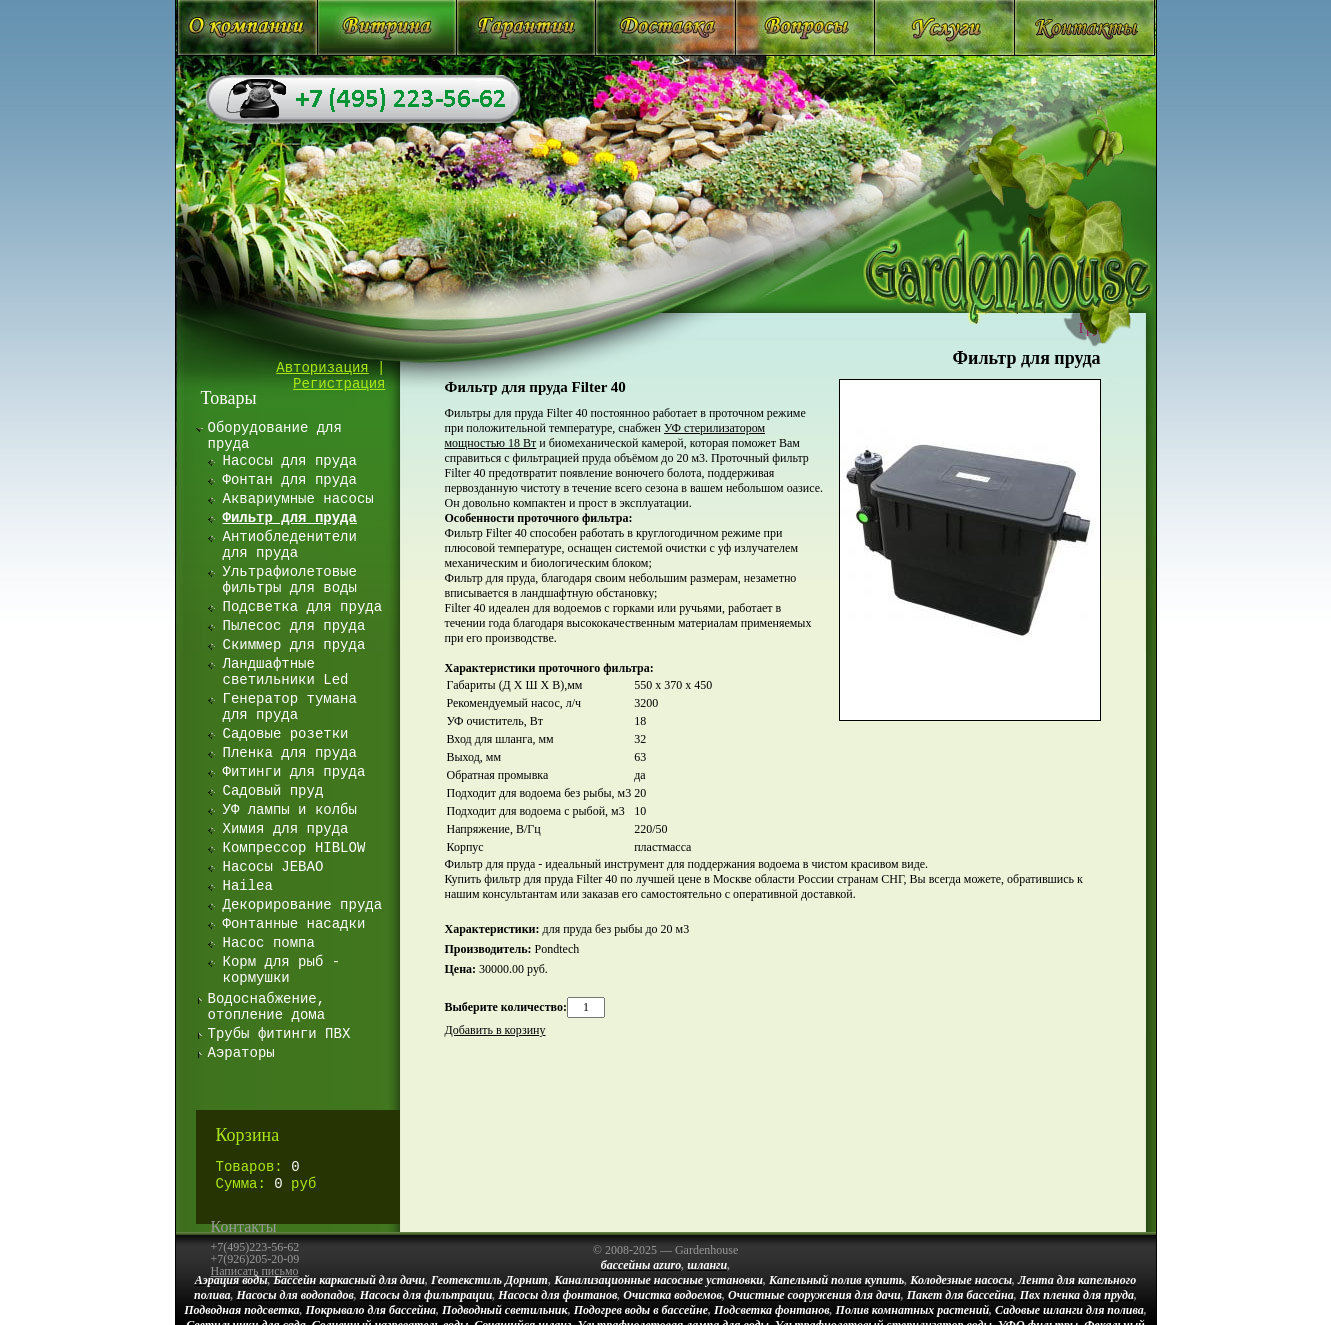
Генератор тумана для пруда (290, 707)
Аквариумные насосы (298, 499)
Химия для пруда (286, 829)
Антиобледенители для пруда (290, 545)
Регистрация (339, 384)
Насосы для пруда (290, 461)
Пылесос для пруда (294, 626)
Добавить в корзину (495, 1030)
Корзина (248, 1135)
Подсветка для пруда (303, 607)
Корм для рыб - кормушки (282, 970)
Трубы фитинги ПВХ (279, 1034)
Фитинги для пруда (294, 772)
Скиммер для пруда (294, 645)
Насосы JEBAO (273, 867)
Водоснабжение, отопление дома (267, 1007)
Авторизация (322, 368)
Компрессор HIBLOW (294, 848)
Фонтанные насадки (294, 924)
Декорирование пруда (303, 905)
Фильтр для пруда (1027, 358)
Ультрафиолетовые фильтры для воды (290, 580)
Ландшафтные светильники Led (286, 672)
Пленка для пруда (290, 753)
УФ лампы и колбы (290, 810)
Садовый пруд (273, 791)
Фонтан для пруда (290, 480)
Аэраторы (241, 1053)
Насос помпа (269, 943)
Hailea (248, 886)
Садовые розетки (286, 734)
